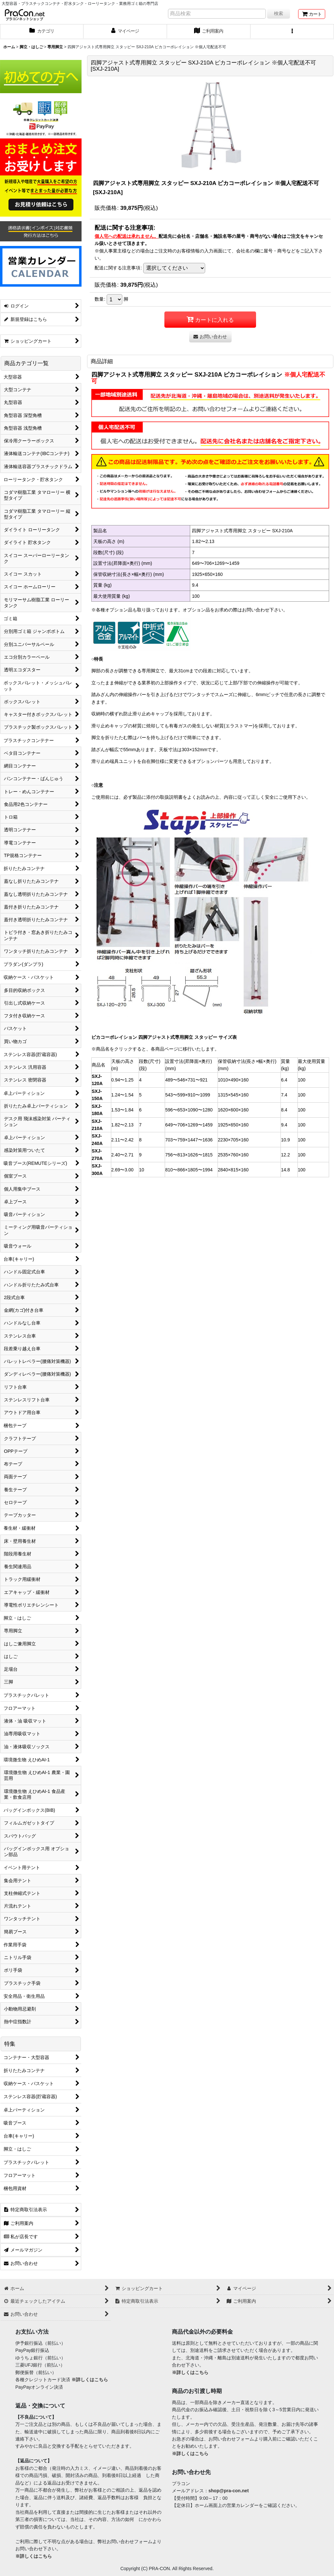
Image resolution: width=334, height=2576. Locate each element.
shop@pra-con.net (228, 2490)
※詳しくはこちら (89, 2379)
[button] (292, 31)
